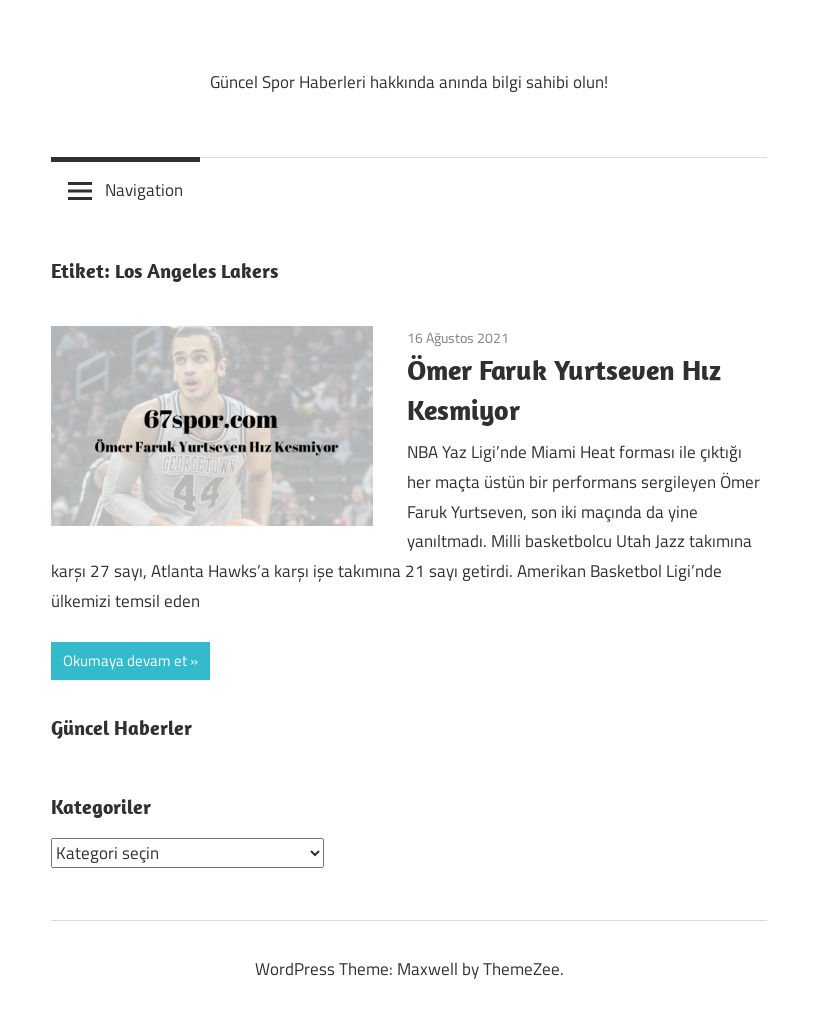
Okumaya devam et (125, 660)
